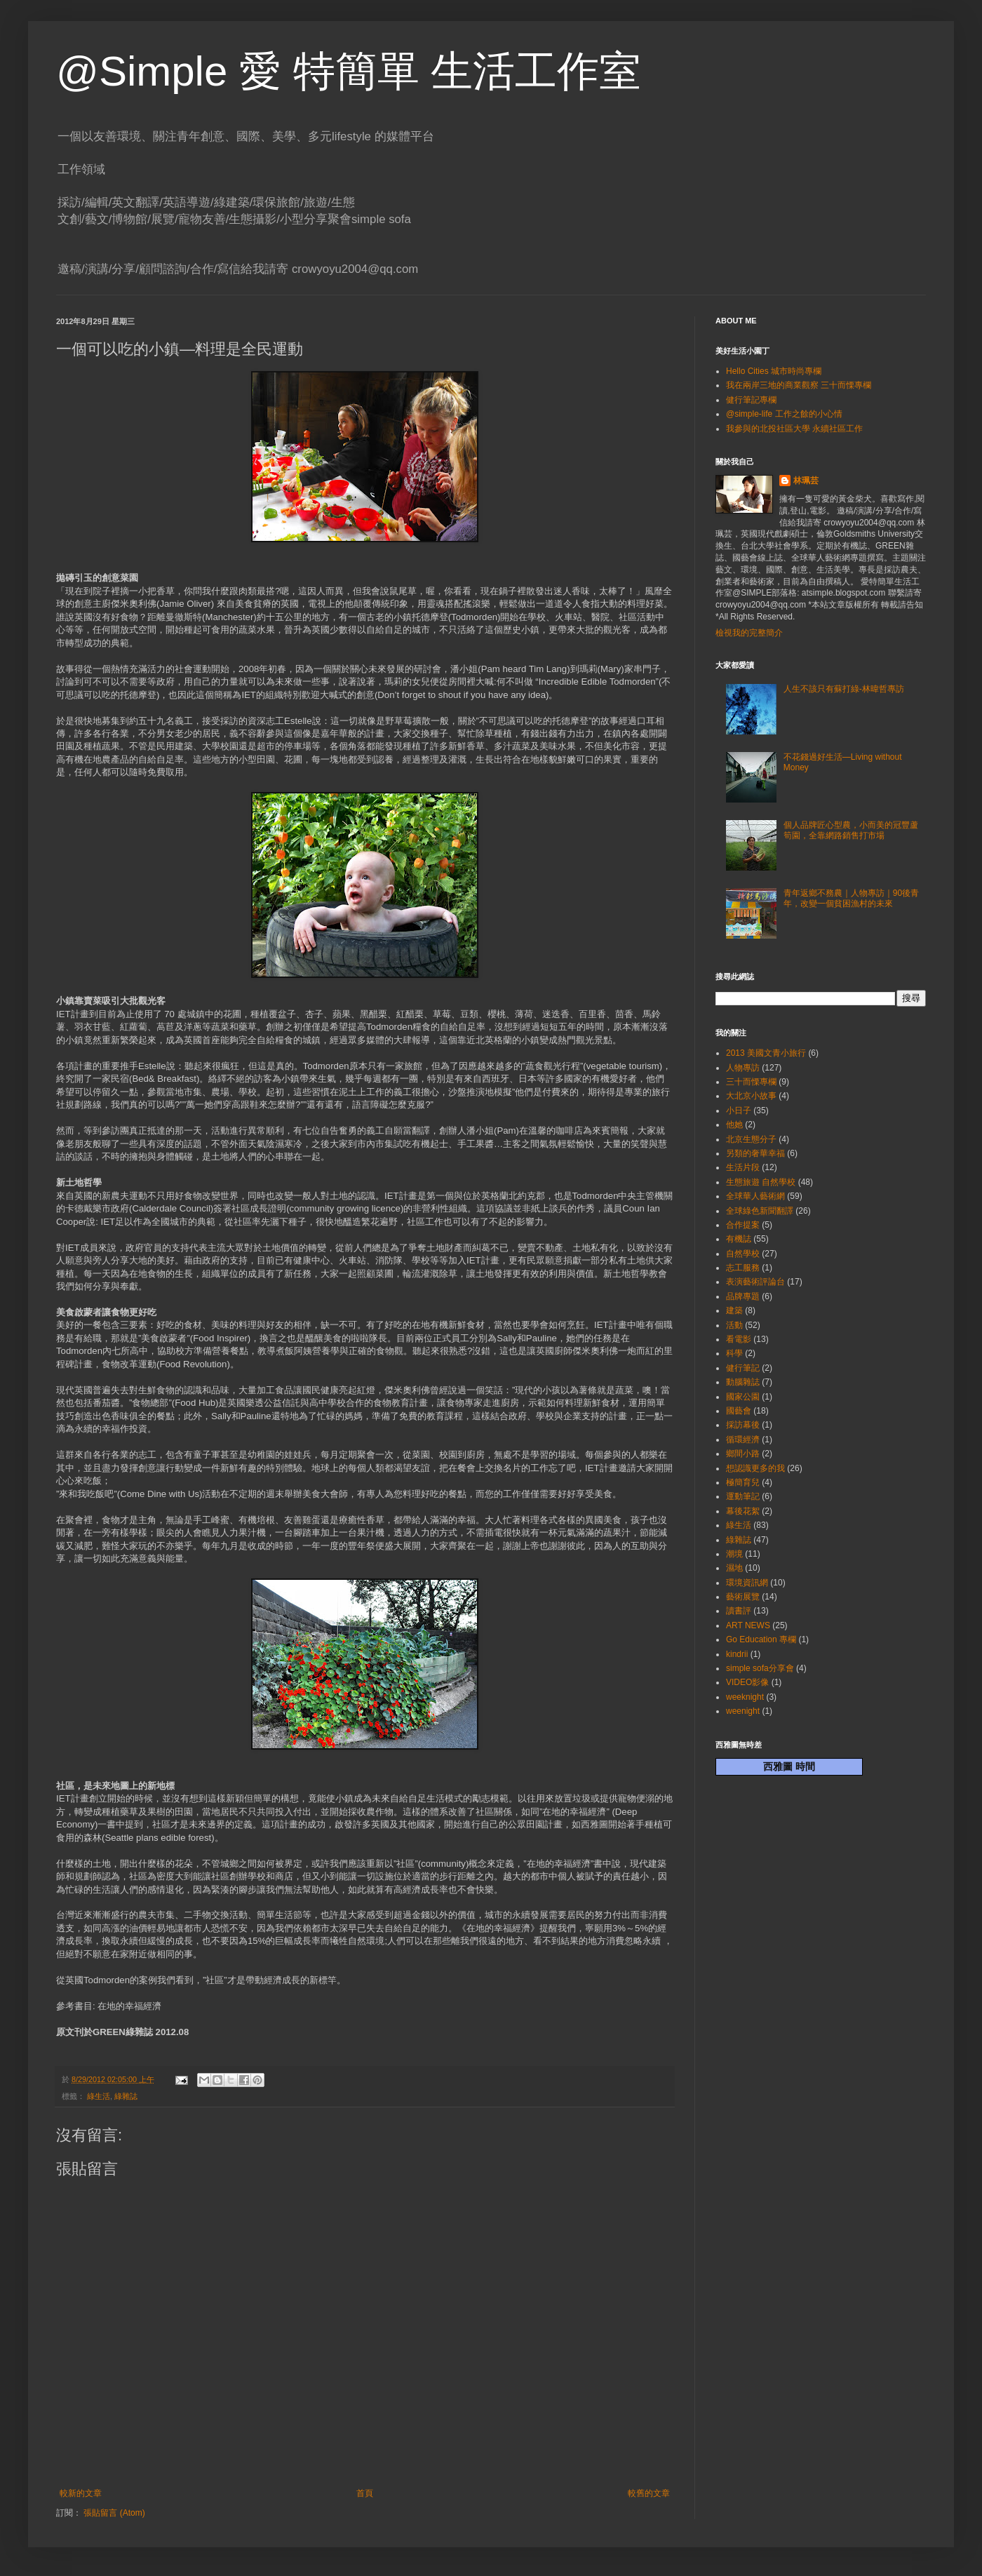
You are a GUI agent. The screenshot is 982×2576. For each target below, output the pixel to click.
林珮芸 (806, 480)
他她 (734, 1124)
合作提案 (743, 1225)
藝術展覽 (743, 1597)
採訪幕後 (743, 1425)
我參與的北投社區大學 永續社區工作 (794, 429)
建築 (734, 1310)
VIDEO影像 (747, 1682)
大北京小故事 (751, 1096)
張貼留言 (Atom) (113, 2513)
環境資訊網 (747, 1583)
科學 (734, 1353)
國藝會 (738, 1411)
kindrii (737, 1654)
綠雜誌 (125, 2096)
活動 (734, 1325)
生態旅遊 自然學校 (760, 1182)
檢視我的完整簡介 (749, 633)
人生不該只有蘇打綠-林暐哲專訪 (843, 689)
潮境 (734, 1554)
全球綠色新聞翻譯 (759, 1211)
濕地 (734, 1568)
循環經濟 (743, 1439)
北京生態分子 (751, 1139)
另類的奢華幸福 (755, 1153)
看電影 (738, 1339)
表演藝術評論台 (755, 1282)
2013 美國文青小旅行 (766, 1053)
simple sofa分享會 (760, 1668)
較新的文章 (81, 2493)
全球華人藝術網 (755, 1196)
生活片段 (743, 1167)
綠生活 (98, 2096)
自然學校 (743, 1254)
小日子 (738, 1110)
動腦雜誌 (743, 1382)
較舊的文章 (649, 2493)
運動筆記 (743, 1496)
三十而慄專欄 (751, 1082)
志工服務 (743, 1268)
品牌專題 (743, 1296)
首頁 (364, 2493)
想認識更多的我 (755, 1468)
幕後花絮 (743, 1511)
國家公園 (743, 1397)
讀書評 (738, 1611)
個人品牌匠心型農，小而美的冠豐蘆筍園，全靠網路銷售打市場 (850, 830)
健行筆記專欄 (751, 400)
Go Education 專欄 (761, 1639)
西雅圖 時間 (789, 1766)
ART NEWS (748, 1625)
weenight (743, 1711)
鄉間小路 (743, 1453)
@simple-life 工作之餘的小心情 (784, 414)
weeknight (745, 1697)
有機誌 (738, 1239)
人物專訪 (743, 1068)
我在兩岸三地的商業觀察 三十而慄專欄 (798, 385)
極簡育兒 (743, 1482)
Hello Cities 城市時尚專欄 (773, 371)
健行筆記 (743, 1368)
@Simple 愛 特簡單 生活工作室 (348, 71)
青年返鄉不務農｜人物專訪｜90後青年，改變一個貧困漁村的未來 (851, 898)
